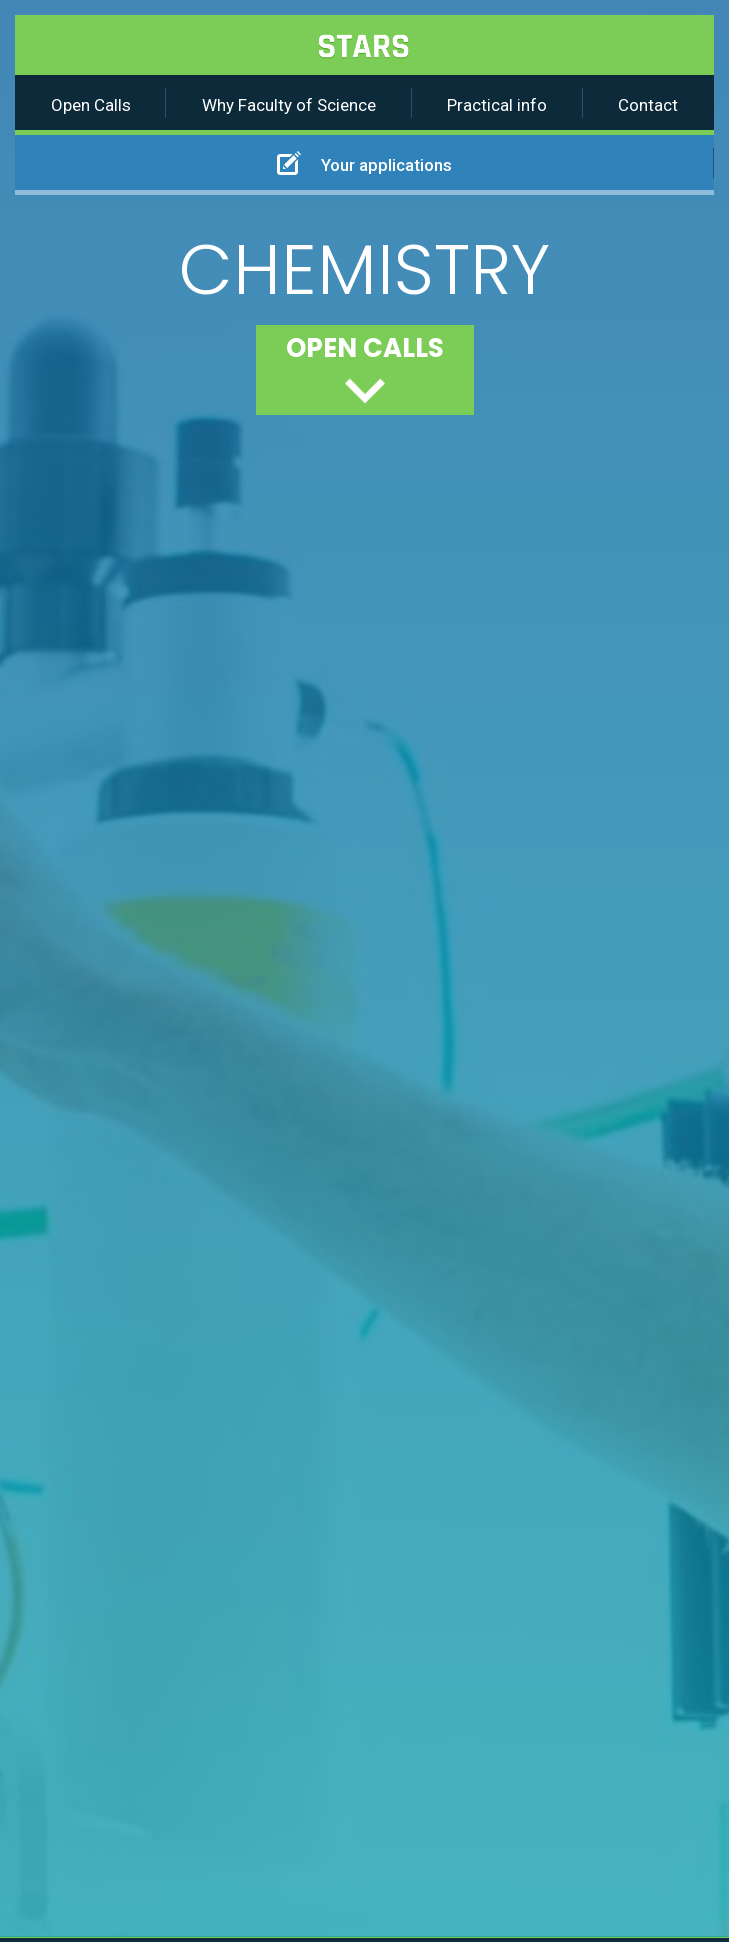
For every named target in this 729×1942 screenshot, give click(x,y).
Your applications (364, 163)
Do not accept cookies (580, 1882)
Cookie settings (347, 1882)
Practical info (497, 105)
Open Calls (91, 105)
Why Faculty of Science (289, 105)
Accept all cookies (131, 1882)
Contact (648, 105)
